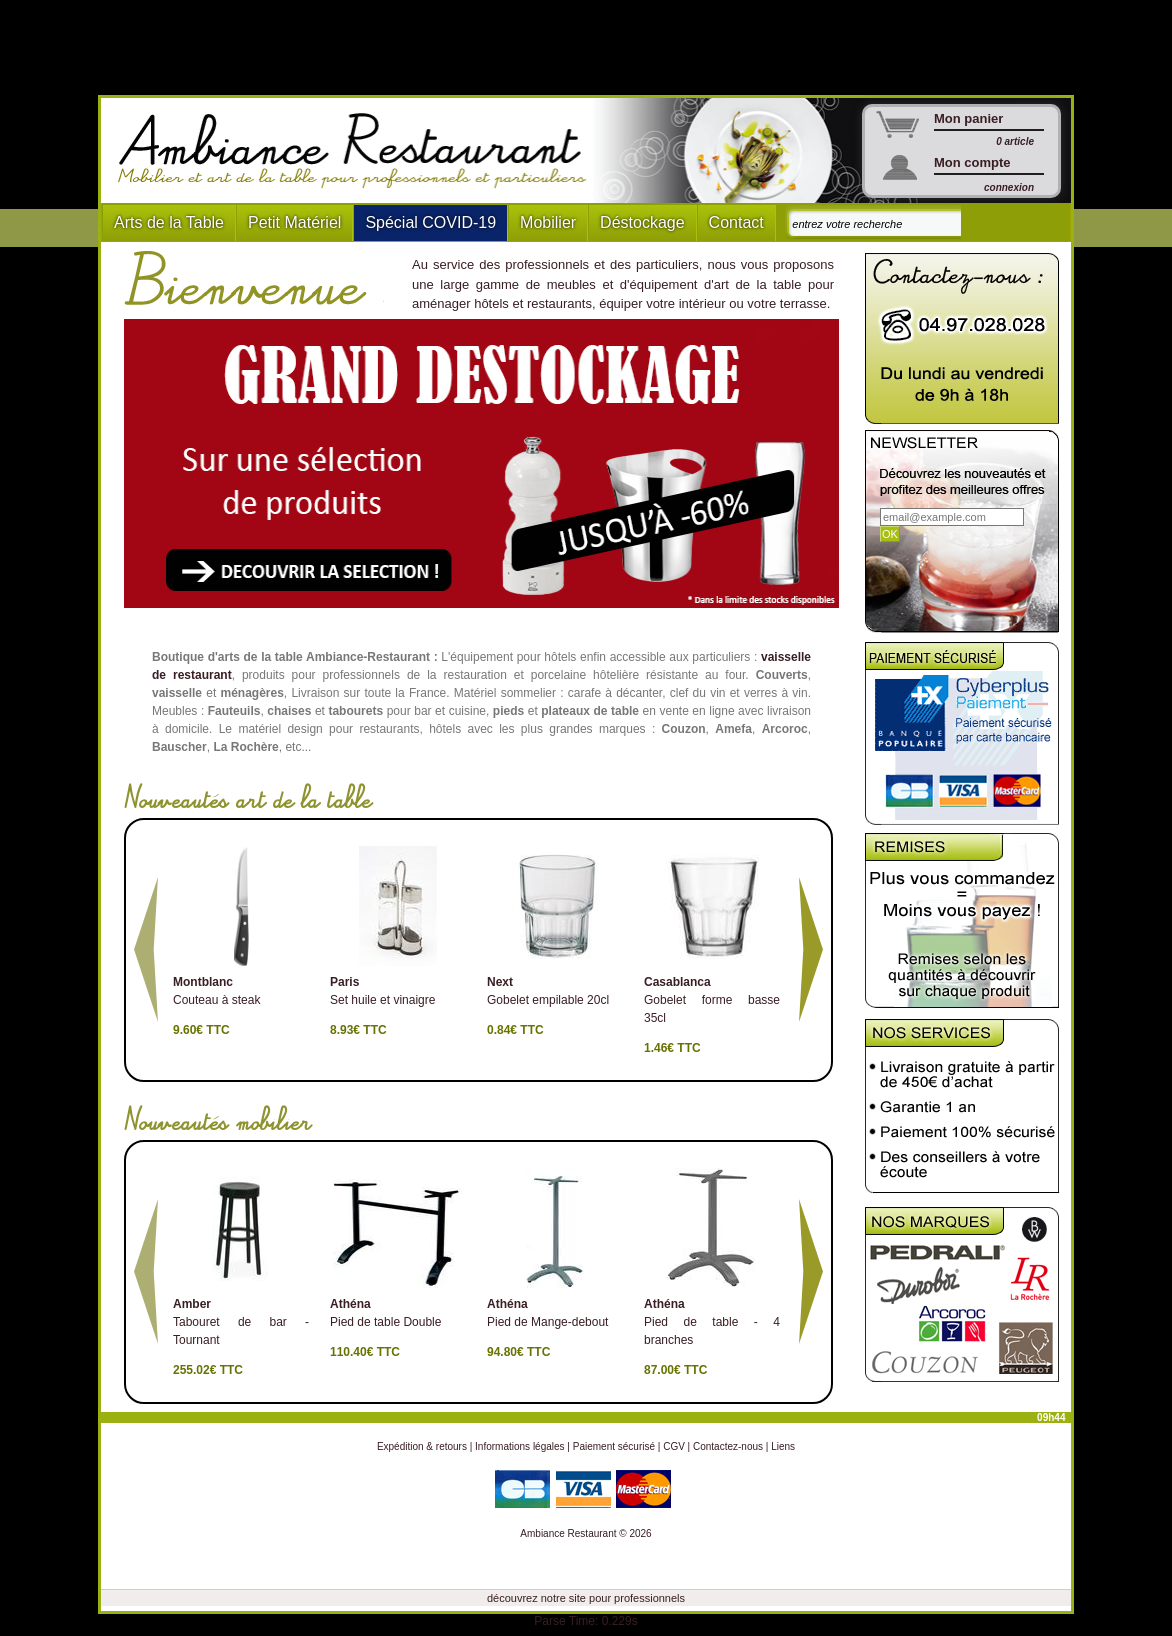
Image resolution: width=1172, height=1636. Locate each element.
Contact (736, 222)
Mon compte (972, 162)
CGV (674, 1446)
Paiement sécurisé (614, 1446)
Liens (783, 1446)
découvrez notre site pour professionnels (586, 1598)
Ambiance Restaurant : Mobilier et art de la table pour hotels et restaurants (359, 151)
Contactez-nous (728, 1446)
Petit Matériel (294, 222)
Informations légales (520, 1446)
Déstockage (642, 222)
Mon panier (968, 118)
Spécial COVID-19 (430, 222)
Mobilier (548, 222)
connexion (1009, 187)
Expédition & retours (422, 1446)
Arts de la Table (169, 222)
